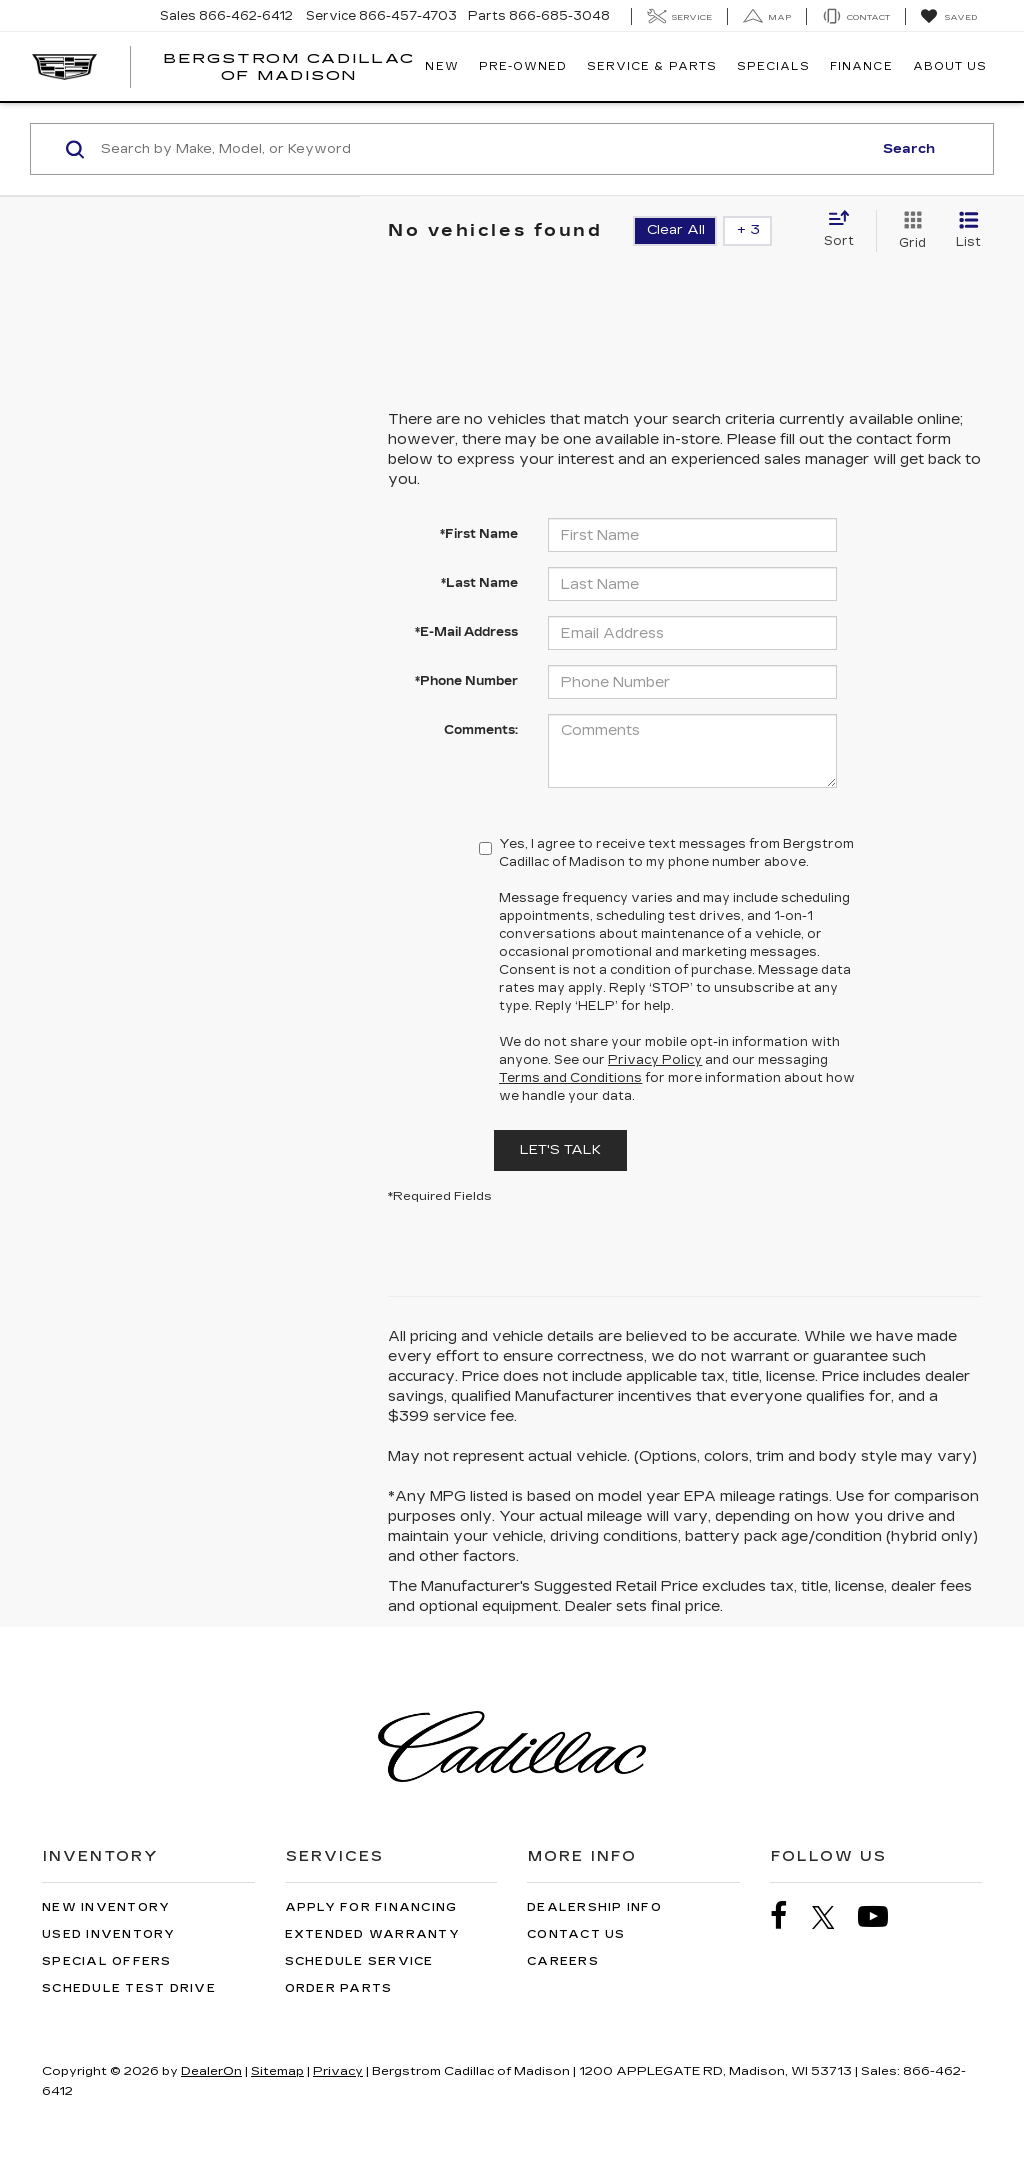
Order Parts (339, 1988)
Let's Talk (560, 1150)
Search (909, 149)
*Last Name (479, 583)
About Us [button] (950, 66)
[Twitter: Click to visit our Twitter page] (833, 1917)
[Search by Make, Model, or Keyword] (483, 149)
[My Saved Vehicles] (948, 17)
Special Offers (107, 1961)
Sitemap (277, 2071)
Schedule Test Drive (129, 1988)
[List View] (968, 231)
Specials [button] (773, 66)
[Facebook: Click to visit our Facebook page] (789, 1916)
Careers (563, 1961)
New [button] (441, 66)
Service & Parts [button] (652, 66)
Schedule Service (359, 1961)
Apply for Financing (371, 1907)
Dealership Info (594, 1907)
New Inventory (106, 1907)
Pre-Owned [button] (523, 66)
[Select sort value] (845, 230)
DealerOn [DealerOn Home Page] (211, 2071)
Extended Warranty (372, 1934)
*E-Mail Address (466, 632)
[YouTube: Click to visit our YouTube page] (883, 1916)
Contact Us (576, 1934)
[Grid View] (908, 231)
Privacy (338, 2071)
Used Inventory (109, 1934)
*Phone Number (466, 681)
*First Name (479, 534)
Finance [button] (861, 66)
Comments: (481, 730)
